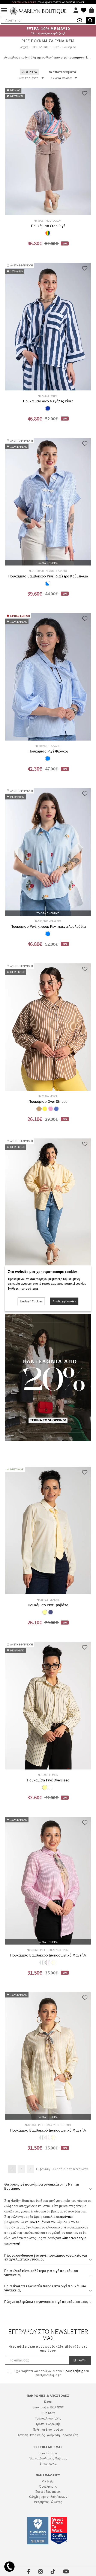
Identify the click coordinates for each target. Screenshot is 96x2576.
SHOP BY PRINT (41, 47)
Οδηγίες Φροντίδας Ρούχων (48, 2497)
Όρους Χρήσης (73, 2371)
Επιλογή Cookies (31, 1301)
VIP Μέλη (48, 2481)
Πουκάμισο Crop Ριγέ (48, 226)
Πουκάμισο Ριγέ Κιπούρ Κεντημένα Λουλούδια (48, 926)
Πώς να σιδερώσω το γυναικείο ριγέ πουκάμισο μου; (46, 2302)
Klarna (48, 2402)
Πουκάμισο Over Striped (48, 1101)
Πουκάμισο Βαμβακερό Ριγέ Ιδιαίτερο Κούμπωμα (48, 576)
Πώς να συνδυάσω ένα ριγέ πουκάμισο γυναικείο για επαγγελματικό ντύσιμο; (45, 2257)
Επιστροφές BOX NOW (48, 2407)
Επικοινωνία (48, 2463)
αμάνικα (66, 2216)
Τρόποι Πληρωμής (48, 2424)
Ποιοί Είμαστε (48, 2453)
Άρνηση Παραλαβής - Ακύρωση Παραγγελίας (48, 2435)
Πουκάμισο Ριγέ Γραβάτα (48, 1605)
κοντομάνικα (40, 2222)
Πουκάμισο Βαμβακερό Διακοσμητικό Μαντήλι (48, 1955)
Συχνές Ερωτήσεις (48, 2492)
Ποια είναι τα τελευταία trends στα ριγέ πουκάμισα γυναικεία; (45, 2288)
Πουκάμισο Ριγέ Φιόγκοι (48, 751)
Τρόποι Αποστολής (48, 2418)
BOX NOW (48, 2413)
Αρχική (24, 47)
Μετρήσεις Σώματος (48, 2502)
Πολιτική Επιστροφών (48, 2429)
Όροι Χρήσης (48, 2486)
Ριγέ (56, 47)
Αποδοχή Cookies (64, 1301)
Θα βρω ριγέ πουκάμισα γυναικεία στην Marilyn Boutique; (41, 2186)
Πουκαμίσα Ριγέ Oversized (48, 1780)
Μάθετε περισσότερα (23, 1288)
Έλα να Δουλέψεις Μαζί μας (48, 2458)
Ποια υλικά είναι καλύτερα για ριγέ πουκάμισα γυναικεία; (41, 2273)
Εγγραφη (79, 2360)
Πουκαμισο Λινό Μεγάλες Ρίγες (48, 401)
